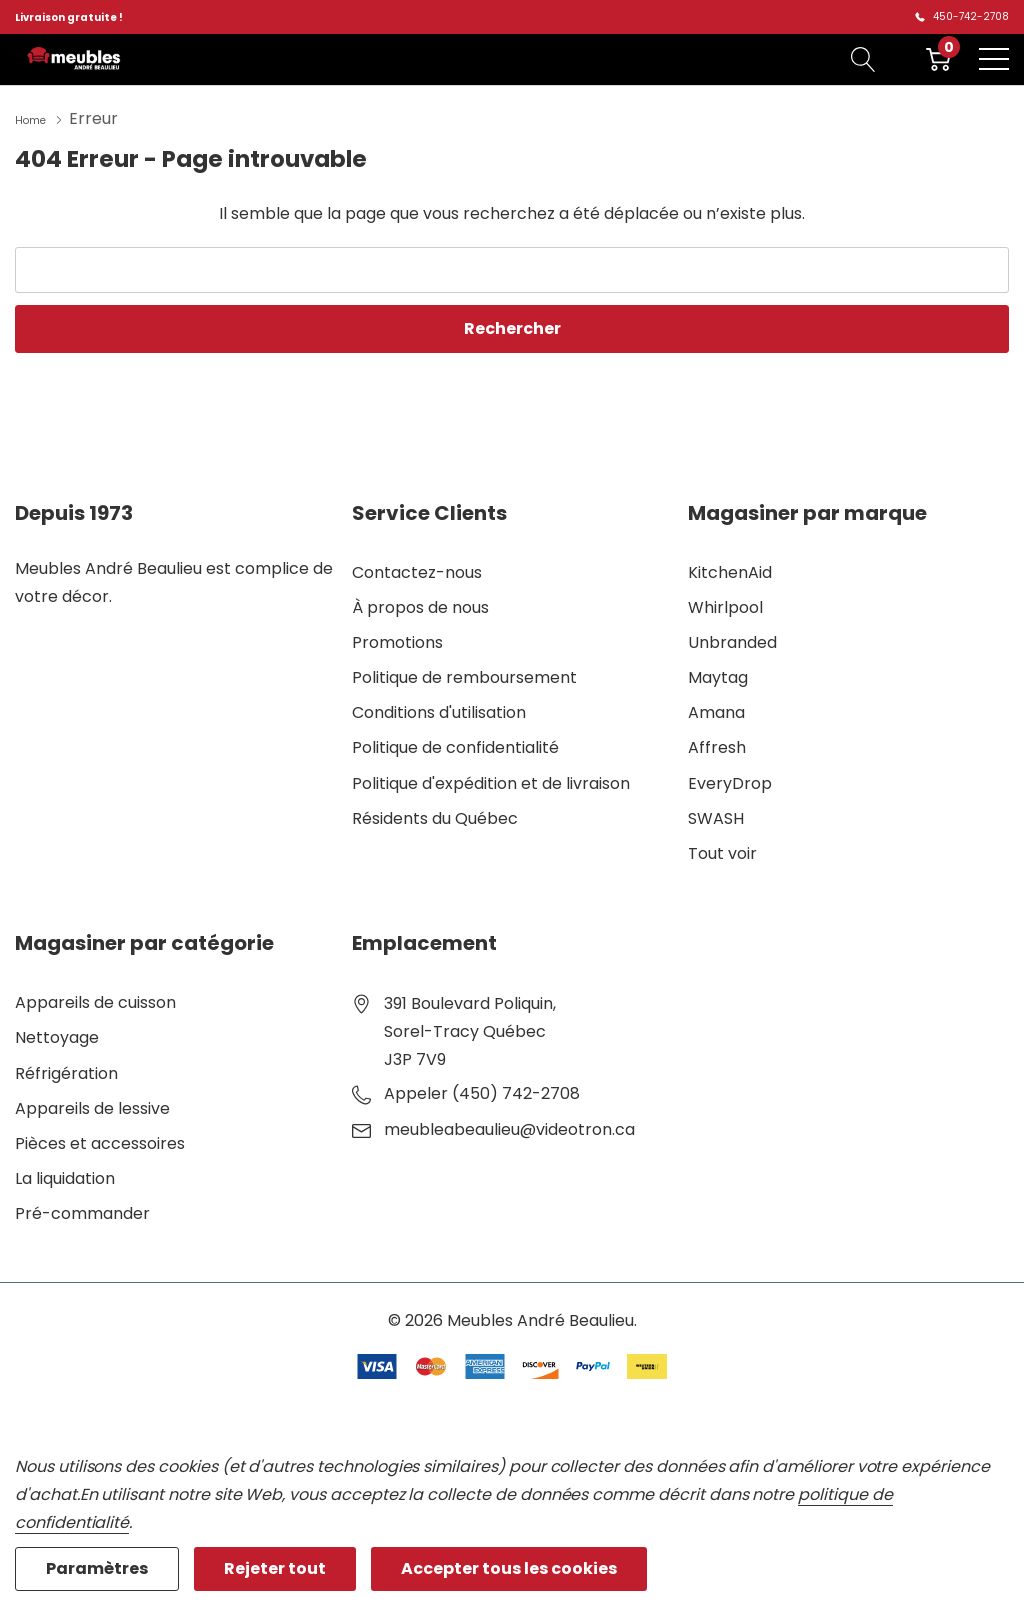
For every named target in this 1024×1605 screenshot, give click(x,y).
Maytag (718, 675)
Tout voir (722, 851)
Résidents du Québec (435, 816)
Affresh (717, 745)
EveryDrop (730, 781)
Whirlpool (725, 605)
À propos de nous (420, 605)
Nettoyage (57, 1035)
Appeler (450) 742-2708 (482, 1091)
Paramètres (97, 1568)
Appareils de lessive (92, 1106)
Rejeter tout (275, 1568)
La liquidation (65, 1176)
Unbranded (732, 640)
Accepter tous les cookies (509, 1568)
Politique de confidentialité (455, 745)
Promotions (397, 640)
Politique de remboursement (464, 675)
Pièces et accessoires (100, 1141)
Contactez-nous (417, 570)
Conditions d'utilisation (439, 710)
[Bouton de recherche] (863, 59)
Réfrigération (66, 1071)
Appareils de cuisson (95, 1000)
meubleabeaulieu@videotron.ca (509, 1127)
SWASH (716, 816)
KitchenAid (730, 570)
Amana (716, 710)
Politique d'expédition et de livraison (491, 781)
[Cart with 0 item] (938, 59)
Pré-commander (82, 1211)
